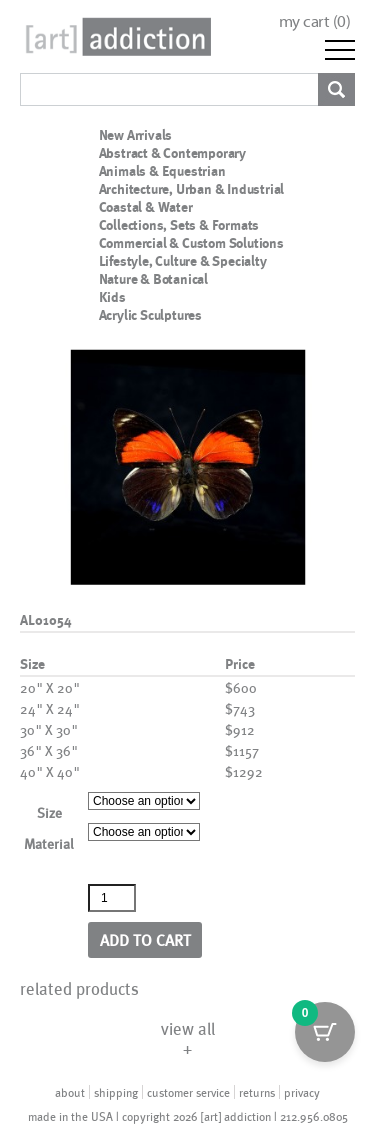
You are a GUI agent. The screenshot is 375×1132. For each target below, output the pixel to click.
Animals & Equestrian (162, 171)
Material (49, 843)
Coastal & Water (146, 207)
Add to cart (145, 939)
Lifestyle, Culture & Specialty (183, 261)
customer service (188, 1092)
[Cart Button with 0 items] (325, 1032)
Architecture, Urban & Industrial (192, 189)
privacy (302, 1092)
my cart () (315, 21)
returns (257, 1092)
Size (49, 812)
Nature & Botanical (153, 279)
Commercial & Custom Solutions (191, 243)
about (70, 1092)
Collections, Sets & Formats (179, 225)
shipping (116, 1092)
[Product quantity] (112, 898)
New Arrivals (136, 135)
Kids (112, 297)
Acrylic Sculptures (150, 315)
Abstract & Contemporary (172, 153)
